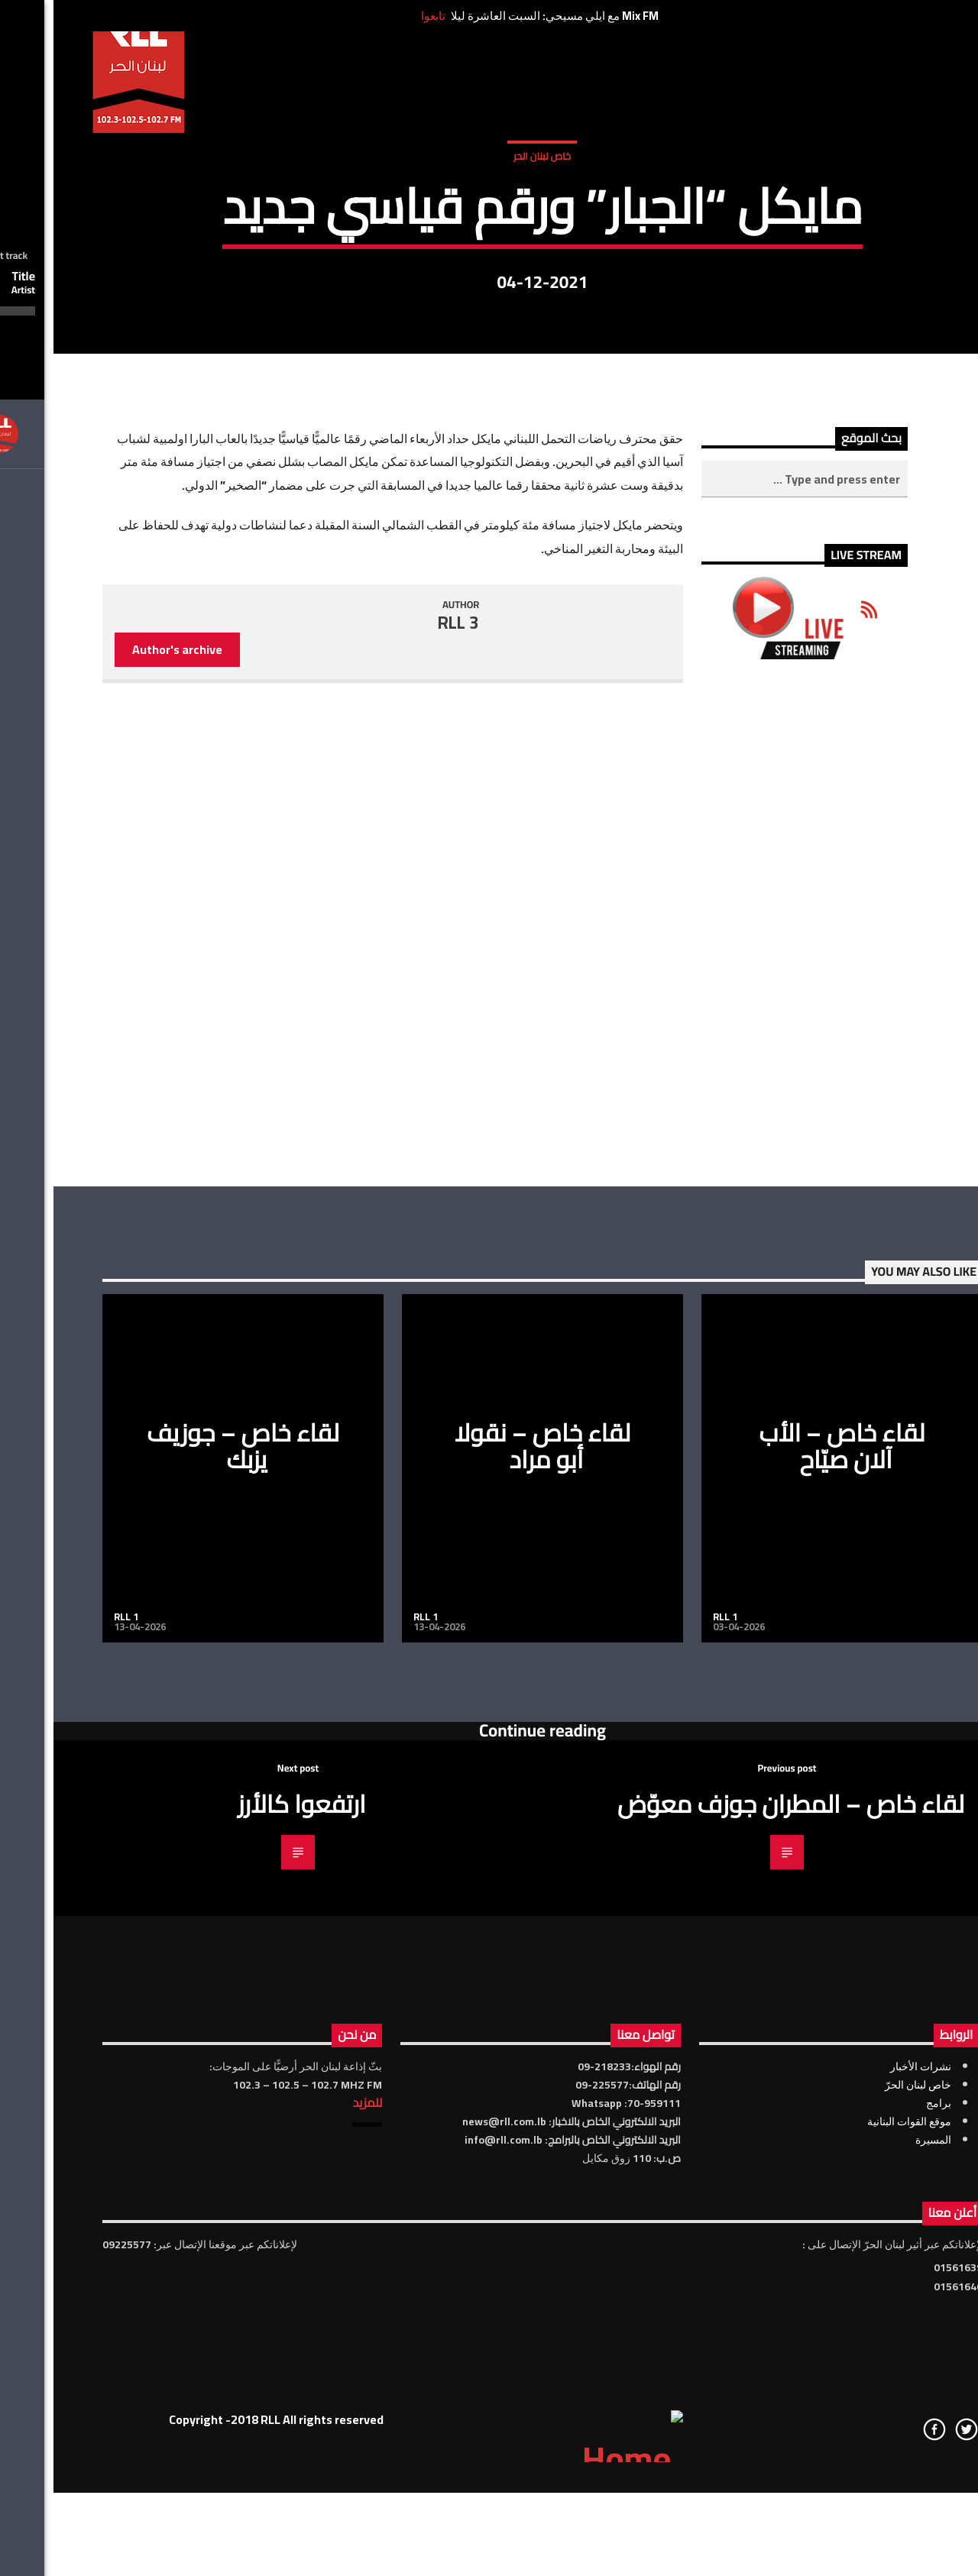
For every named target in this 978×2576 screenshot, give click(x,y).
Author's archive (124, 1123)
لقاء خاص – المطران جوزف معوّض (737, 2277)
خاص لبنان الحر (488, 328)
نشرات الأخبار (867, 2540)
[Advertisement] (751, 1397)
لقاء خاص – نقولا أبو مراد (489, 1919)
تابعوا (380, 16)
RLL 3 (405, 1096)
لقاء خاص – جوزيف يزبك (189, 1919)
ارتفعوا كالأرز (248, 2277)
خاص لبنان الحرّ (864, 2558)
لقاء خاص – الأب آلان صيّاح (789, 1919)
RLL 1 (72, 2090)
